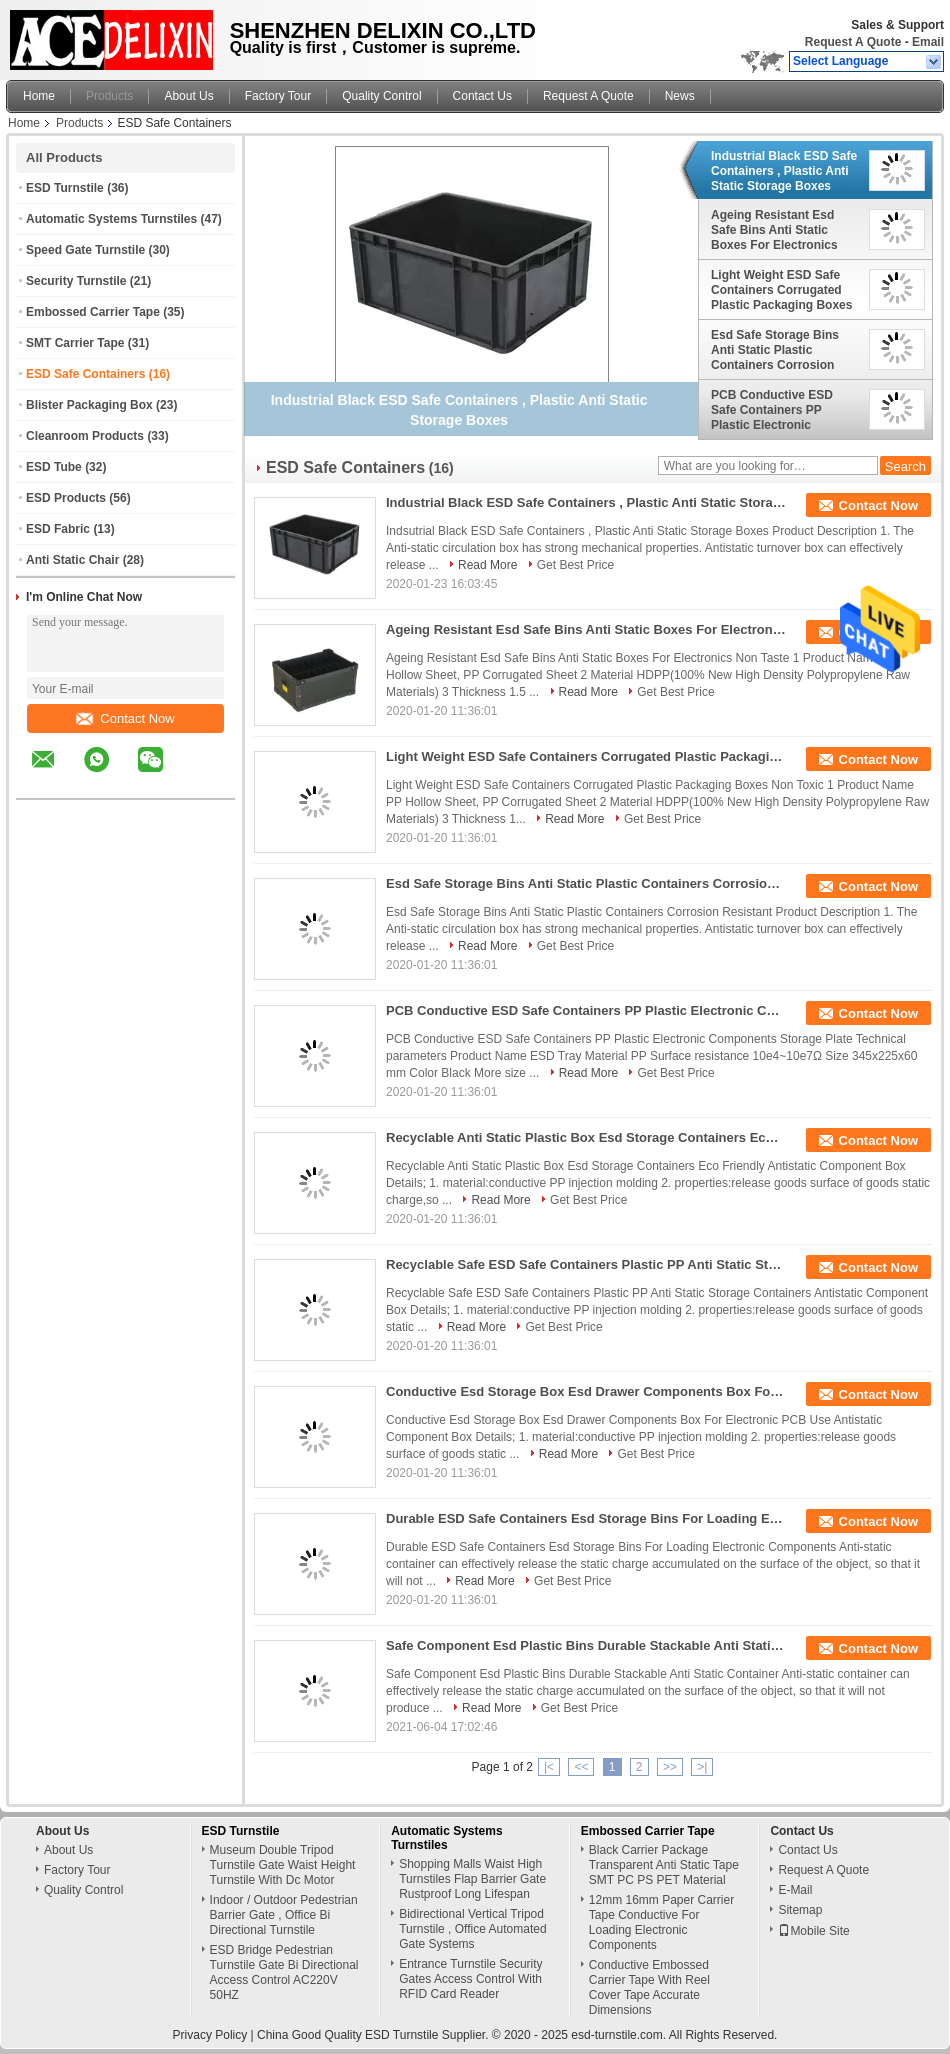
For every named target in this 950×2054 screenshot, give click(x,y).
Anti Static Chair (72, 560)
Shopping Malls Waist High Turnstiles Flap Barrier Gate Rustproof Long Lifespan (472, 1879)
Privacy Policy (210, 2035)
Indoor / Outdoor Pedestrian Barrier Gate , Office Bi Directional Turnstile (284, 1915)
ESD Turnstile (65, 188)
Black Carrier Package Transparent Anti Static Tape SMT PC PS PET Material (664, 1865)
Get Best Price (575, 565)
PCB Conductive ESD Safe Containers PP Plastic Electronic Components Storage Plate (772, 410)
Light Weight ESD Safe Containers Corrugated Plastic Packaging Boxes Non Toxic (781, 290)
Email (928, 42)
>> (670, 1767)
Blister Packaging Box (89, 405)
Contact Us (482, 96)
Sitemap (800, 1910)
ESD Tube (54, 467)
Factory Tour (278, 96)
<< (581, 1767)
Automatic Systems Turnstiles (111, 219)
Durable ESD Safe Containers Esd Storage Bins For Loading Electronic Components (586, 1518)
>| (702, 1767)
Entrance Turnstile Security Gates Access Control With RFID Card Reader (470, 1979)
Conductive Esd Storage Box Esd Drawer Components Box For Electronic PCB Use (586, 1391)
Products (109, 96)
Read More (487, 565)
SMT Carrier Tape (75, 343)
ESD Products (66, 498)
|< (549, 1767)
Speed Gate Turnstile (85, 250)
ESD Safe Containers (85, 374)
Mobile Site (813, 1931)
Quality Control (381, 96)
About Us (188, 96)
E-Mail (795, 1890)
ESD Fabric (58, 529)
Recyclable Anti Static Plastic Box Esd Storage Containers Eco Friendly (586, 1137)
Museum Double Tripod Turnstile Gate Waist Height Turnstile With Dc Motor (283, 1865)
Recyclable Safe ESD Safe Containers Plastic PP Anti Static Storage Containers (586, 1264)
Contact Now (125, 718)
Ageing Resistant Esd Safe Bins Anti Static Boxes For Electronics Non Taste (774, 230)
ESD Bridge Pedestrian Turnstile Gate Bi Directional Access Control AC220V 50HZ (284, 1972)
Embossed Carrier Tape (93, 312)
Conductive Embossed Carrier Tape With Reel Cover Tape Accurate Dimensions (649, 1987)
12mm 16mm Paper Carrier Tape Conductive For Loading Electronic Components (661, 1922)
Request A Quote (853, 42)
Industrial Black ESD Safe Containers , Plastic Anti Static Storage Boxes (784, 171)
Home (39, 96)
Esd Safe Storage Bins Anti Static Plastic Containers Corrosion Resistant (775, 350)
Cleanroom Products (85, 436)
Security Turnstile (76, 281)
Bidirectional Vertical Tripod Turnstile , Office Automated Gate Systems (472, 1929)
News (680, 96)
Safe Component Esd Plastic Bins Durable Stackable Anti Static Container (586, 1645)
